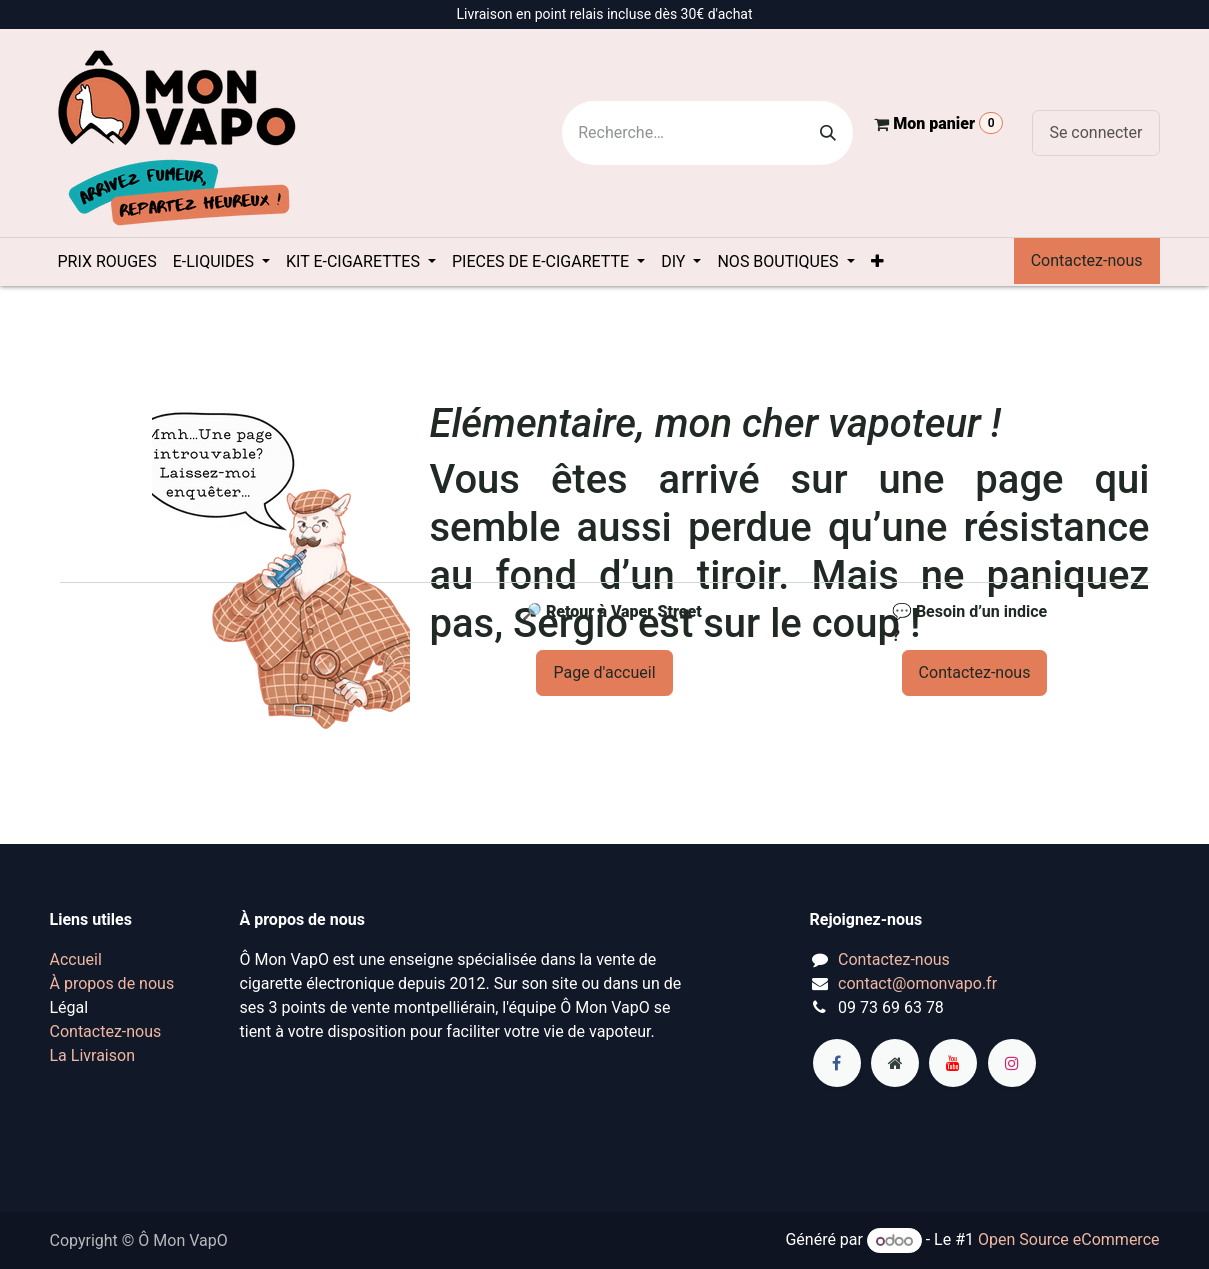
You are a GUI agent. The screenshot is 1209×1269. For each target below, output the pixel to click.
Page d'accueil (604, 672)
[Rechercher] (828, 133)
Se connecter (1095, 132)
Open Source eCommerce (1069, 1240)
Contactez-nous (1087, 260)
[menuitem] (107, 262)
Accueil (76, 959)
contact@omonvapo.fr (917, 983)
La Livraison (92, 1055)
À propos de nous (112, 983)
